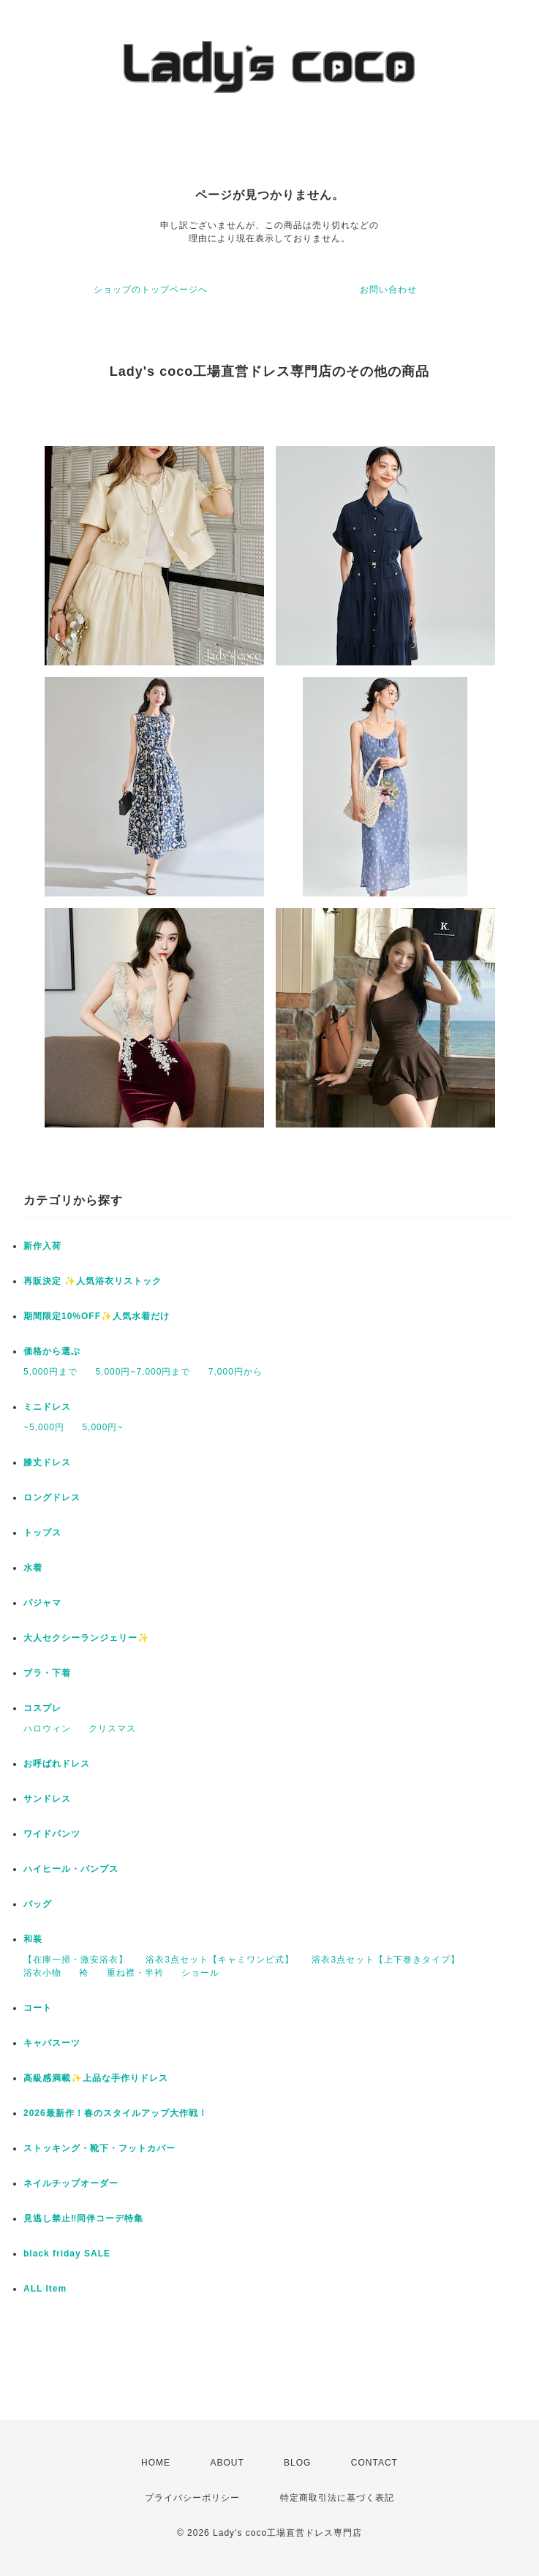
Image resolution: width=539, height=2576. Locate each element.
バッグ (37, 1904)
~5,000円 (43, 1427)
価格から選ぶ (51, 1351)
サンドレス (47, 1799)
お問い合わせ (388, 289)
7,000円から (235, 1372)
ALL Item (45, 2289)
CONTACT (374, 2463)
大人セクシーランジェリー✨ (86, 1638)
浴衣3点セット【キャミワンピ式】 (220, 1959)
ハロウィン (47, 1728)
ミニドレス (47, 1407)
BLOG (297, 2463)
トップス (42, 1532)
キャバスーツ (51, 2043)
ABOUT (227, 2463)
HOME (155, 2463)
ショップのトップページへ (151, 289)
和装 (32, 1939)
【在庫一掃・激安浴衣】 (75, 1959)
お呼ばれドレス (56, 1764)
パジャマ (42, 1603)
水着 (32, 1568)
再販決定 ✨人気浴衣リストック (92, 1281)
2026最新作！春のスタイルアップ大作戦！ (115, 2113)
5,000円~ (102, 1427)
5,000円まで (50, 1372)
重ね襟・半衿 (135, 1973)
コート (37, 2008)
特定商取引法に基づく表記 (337, 2498)
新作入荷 (42, 1246)
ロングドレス (51, 1497)
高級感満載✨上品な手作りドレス (95, 2078)
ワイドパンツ (51, 1834)
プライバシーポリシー (192, 2498)
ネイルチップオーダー (70, 2183)
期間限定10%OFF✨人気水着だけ (96, 1316)
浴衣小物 (42, 1973)
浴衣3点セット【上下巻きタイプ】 (386, 1959)
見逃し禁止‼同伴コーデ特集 (83, 2218)
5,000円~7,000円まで (142, 1372)
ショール (200, 1973)
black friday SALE (66, 2253)
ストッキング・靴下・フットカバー (99, 2148)
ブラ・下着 (47, 1673)
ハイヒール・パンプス (70, 1869)
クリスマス (112, 1728)
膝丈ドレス (47, 1462)
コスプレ (42, 1708)
